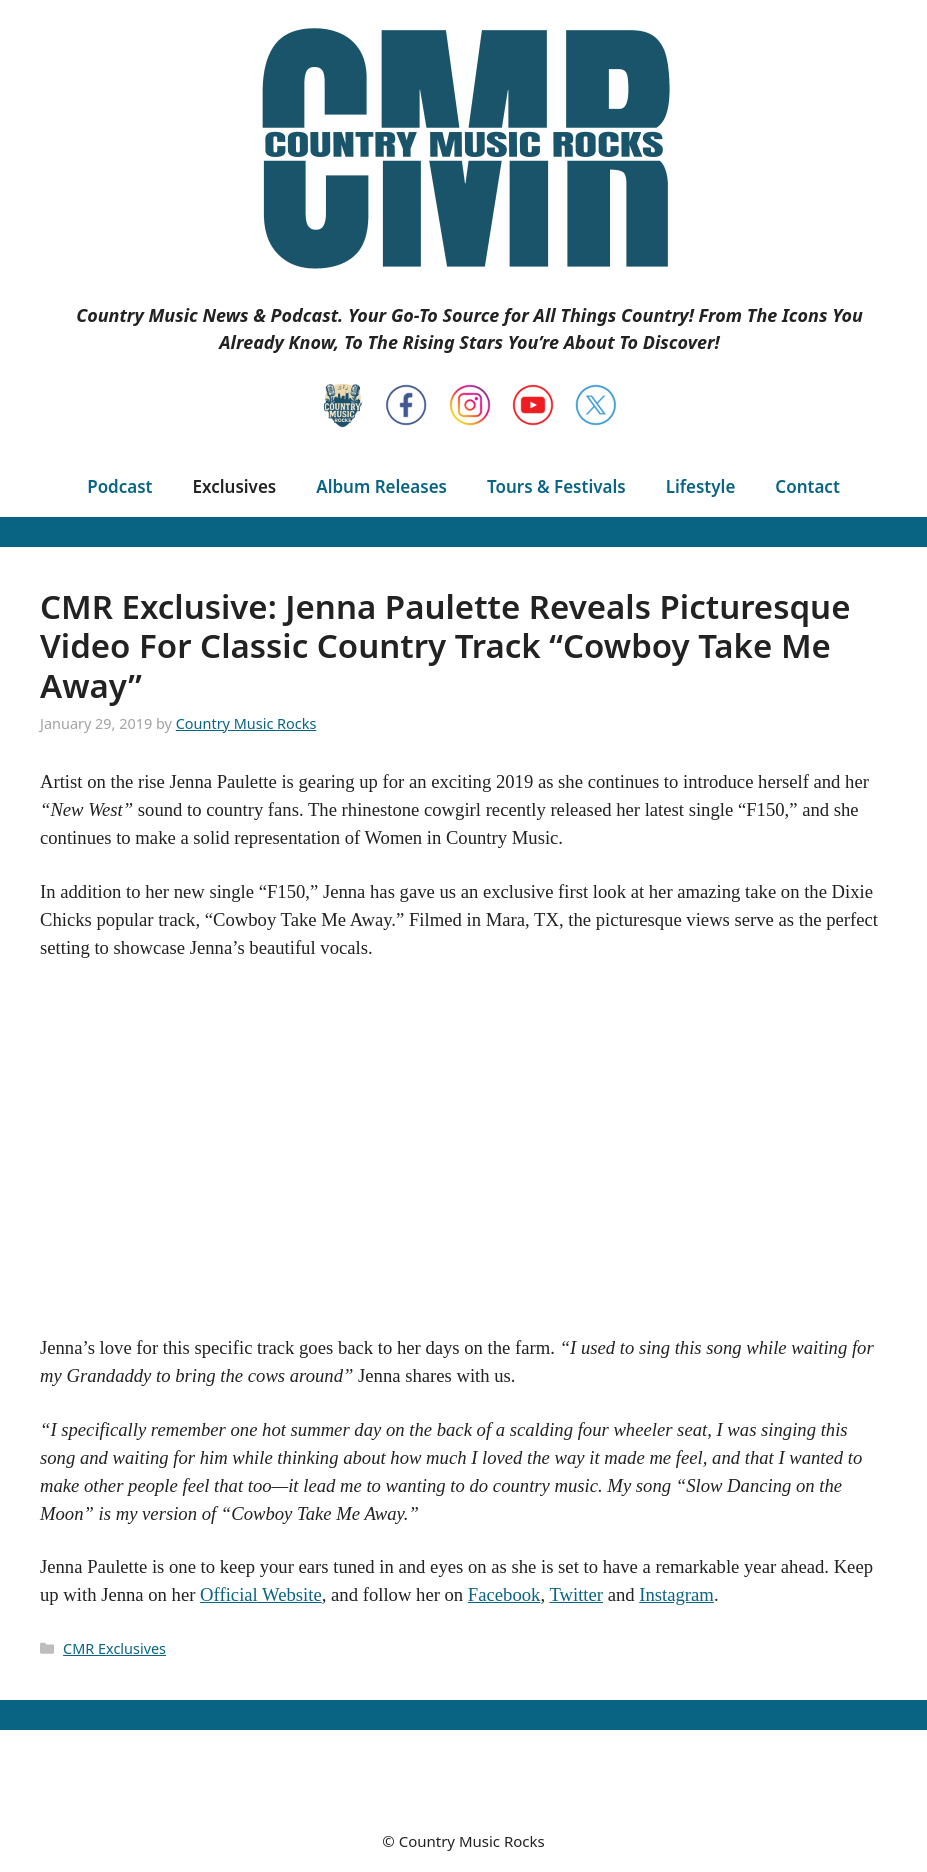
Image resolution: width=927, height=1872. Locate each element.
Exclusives (235, 486)
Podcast (119, 486)
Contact (807, 486)
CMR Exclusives (114, 1648)
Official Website (261, 1594)
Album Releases (381, 486)
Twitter (576, 1594)
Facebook (504, 1594)
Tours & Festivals (556, 486)
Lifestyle (701, 486)
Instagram (676, 1594)
